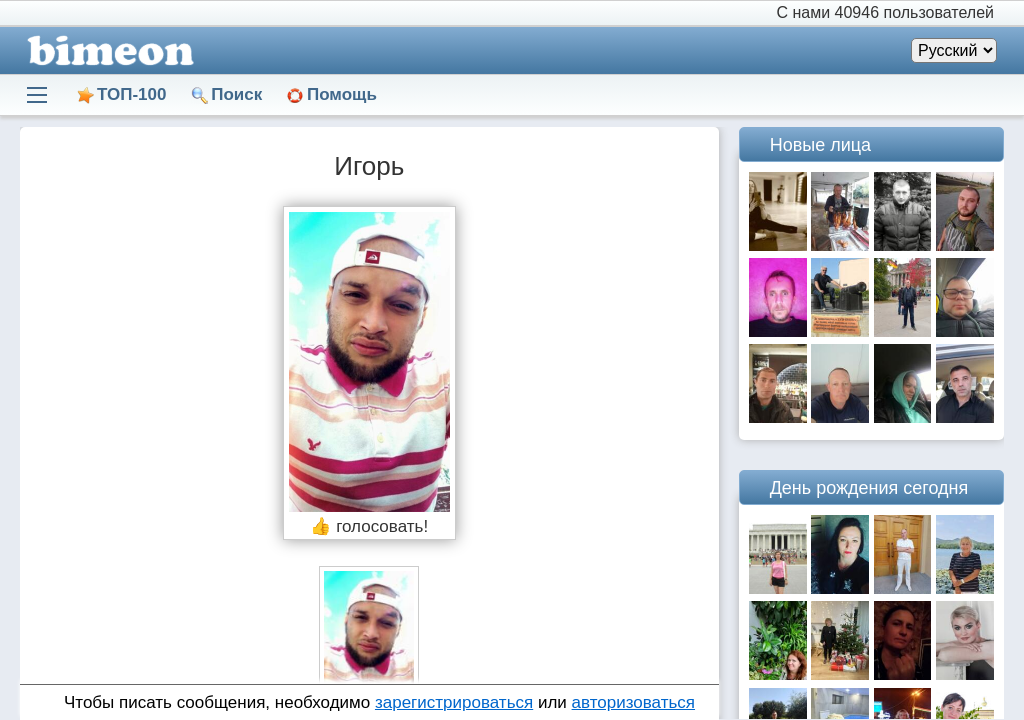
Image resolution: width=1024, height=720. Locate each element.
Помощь (342, 94)
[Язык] (954, 50)
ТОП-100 (131, 94)
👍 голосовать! (369, 526)
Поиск (236, 94)
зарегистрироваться (454, 702)
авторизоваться (633, 702)
